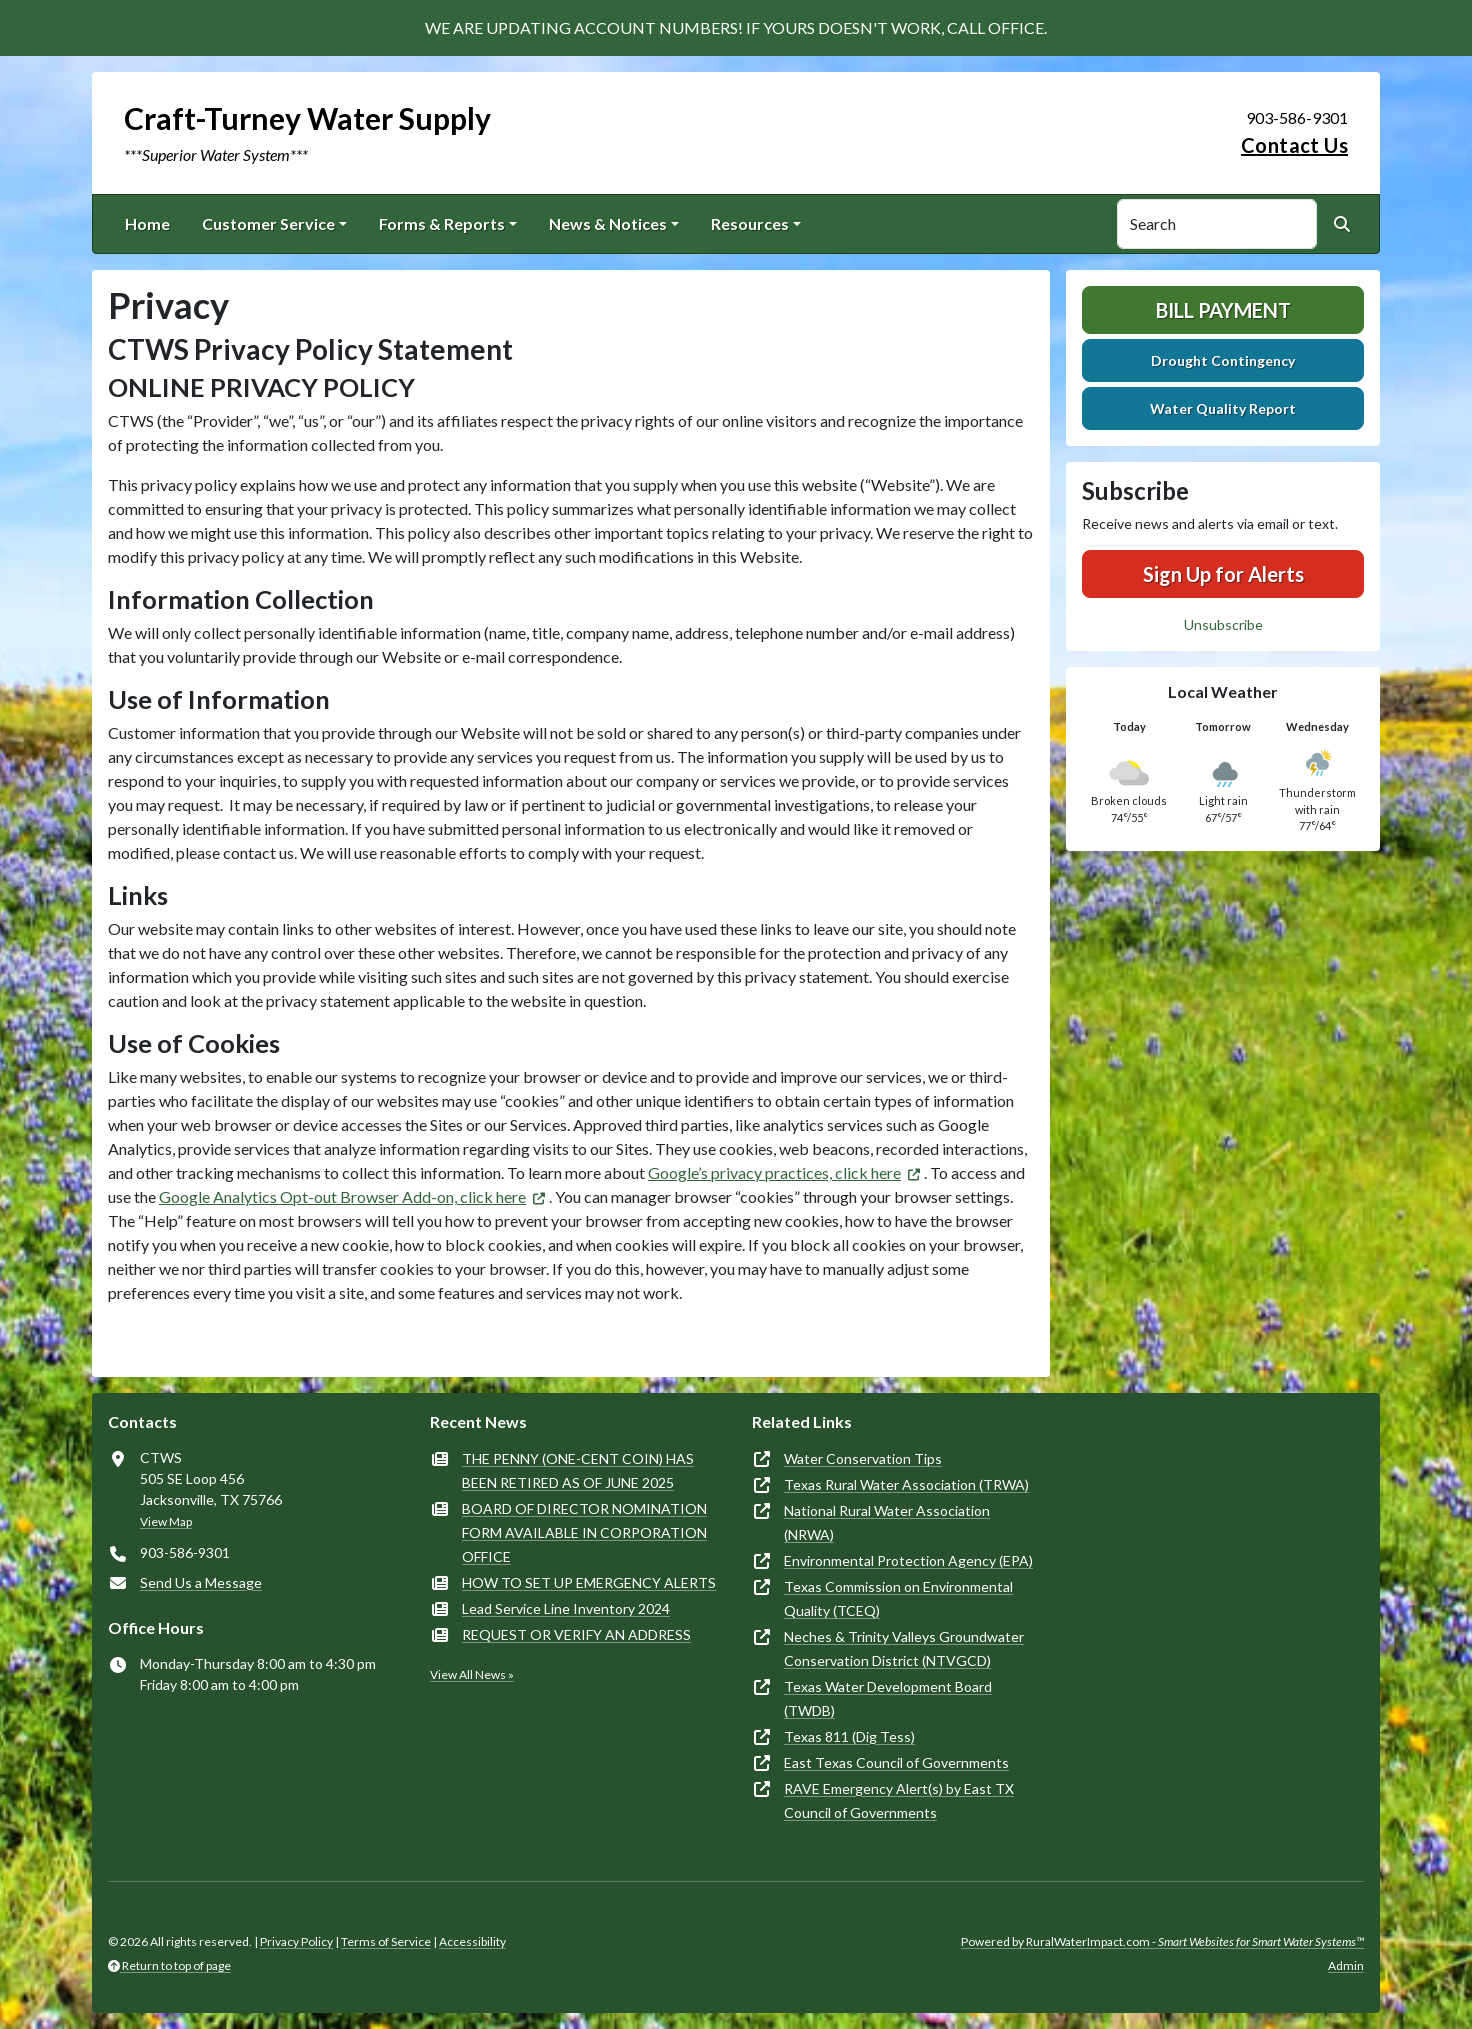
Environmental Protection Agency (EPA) (908, 1560)
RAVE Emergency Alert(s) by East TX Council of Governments (899, 1800)
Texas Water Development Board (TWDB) (888, 1698)
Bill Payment (1223, 310)
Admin (1346, 1965)
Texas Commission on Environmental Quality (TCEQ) (898, 1598)
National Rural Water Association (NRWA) (887, 1522)
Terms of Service (386, 1941)
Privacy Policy (296, 1941)
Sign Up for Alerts (1223, 574)
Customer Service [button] (268, 223)
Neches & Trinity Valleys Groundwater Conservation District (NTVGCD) (904, 1648)
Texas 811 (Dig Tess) (849, 1736)
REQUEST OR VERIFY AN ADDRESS (576, 1634)
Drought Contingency (1223, 360)
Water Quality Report (1223, 408)
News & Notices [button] (608, 223)
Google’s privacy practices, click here (774, 1172)
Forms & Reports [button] (442, 223)
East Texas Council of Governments (896, 1762)
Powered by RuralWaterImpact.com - (1162, 1941)
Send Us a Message (201, 1582)
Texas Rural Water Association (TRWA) (906, 1484)
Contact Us (1294, 145)
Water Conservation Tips (863, 1458)
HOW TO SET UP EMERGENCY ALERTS (589, 1582)
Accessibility (472, 1941)
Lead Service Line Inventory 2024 (566, 1608)
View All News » (472, 1674)
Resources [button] (750, 223)
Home (147, 223)
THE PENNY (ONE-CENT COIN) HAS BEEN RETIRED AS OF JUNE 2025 (578, 1470)
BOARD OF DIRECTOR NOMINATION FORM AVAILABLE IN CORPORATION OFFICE (584, 1532)
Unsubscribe (1223, 624)
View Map (166, 1521)
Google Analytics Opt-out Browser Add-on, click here (342, 1196)
